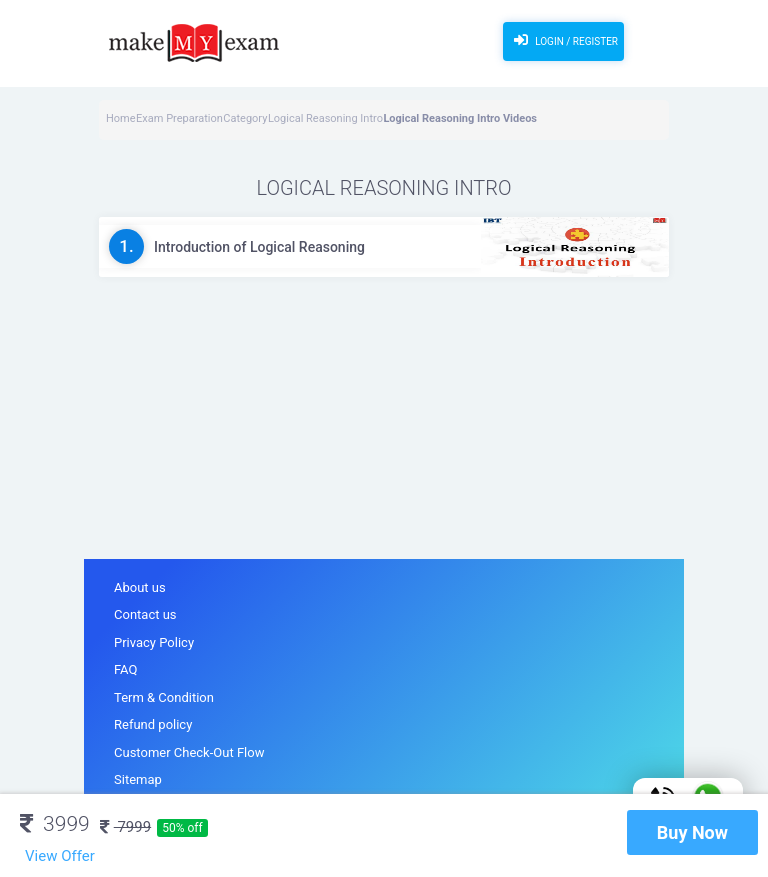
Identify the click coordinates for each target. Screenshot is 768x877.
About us (140, 587)
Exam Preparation (179, 118)
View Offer (60, 856)
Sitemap (138, 779)
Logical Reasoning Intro (325, 118)
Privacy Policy (154, 642)
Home (121, 118)
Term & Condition (164, 697)
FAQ (125, 669)
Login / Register (563, 40)
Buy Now (692, 832)
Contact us (145, 614)
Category (245, 118)
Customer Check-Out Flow (189, 752)
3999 (55, 824)
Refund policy (153, 724)
